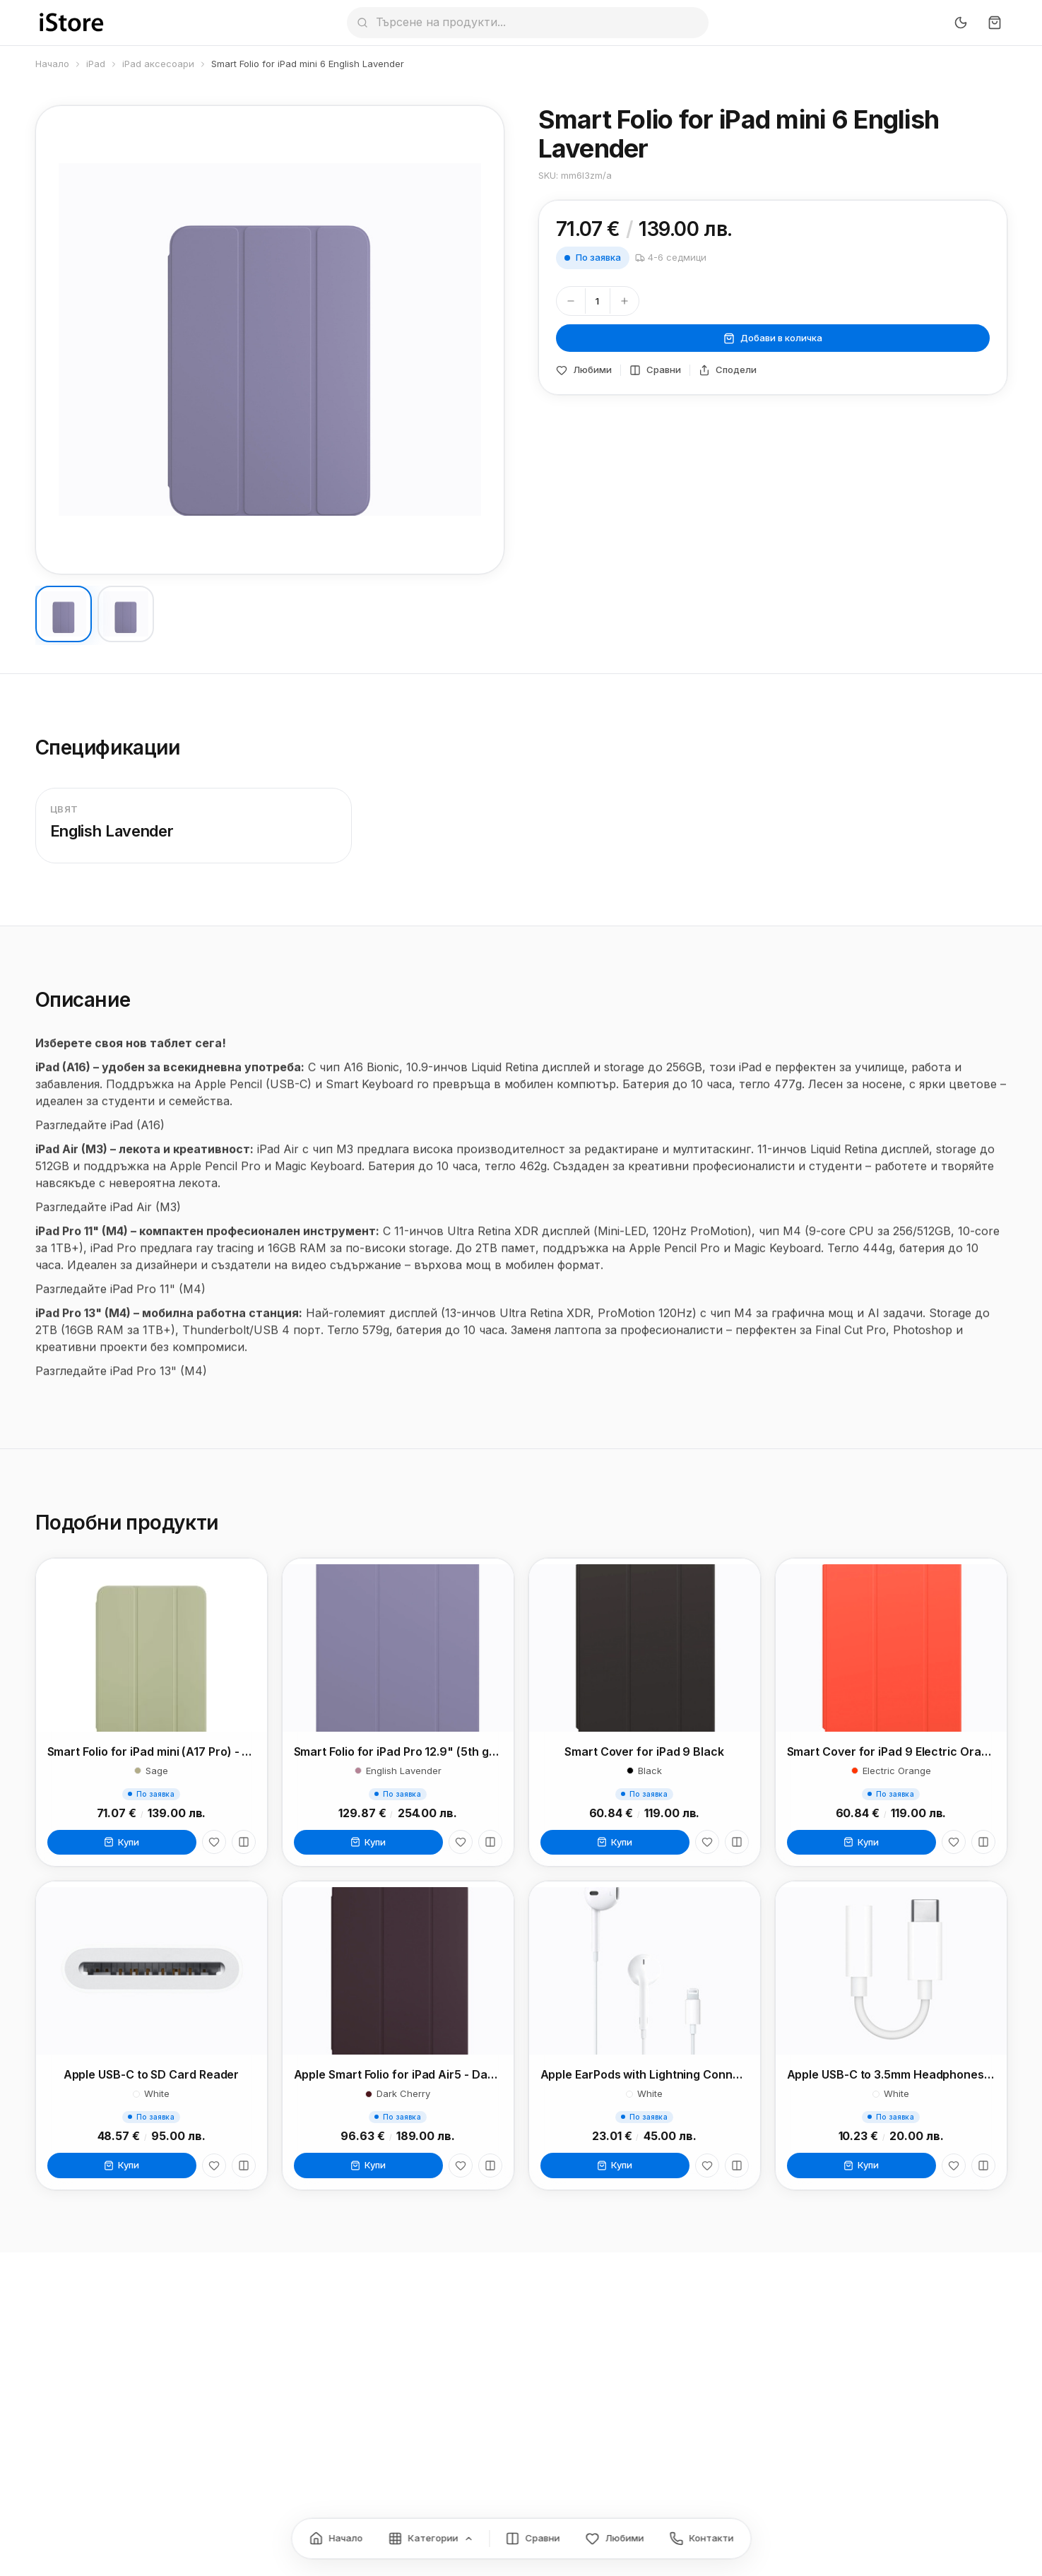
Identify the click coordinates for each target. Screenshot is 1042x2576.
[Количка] (994, 22)
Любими (584, 370)
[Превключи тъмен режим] (960, 22)
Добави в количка (772, 338)
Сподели (728, 370)
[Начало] (335, 2538)
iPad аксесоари (158, 63)
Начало (52, 63)
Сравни (655, 370)
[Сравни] (244, 1848)
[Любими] (214, 1848)
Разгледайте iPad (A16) (100, 1140)
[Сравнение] (532, 2538)
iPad (95, 63)
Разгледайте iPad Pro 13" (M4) (121, 1386)
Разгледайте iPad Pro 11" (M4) (120, 1304)
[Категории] (431, 2538)
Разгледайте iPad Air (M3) (108, 1222)
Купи (121, 1847)
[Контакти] (701, 2538)
